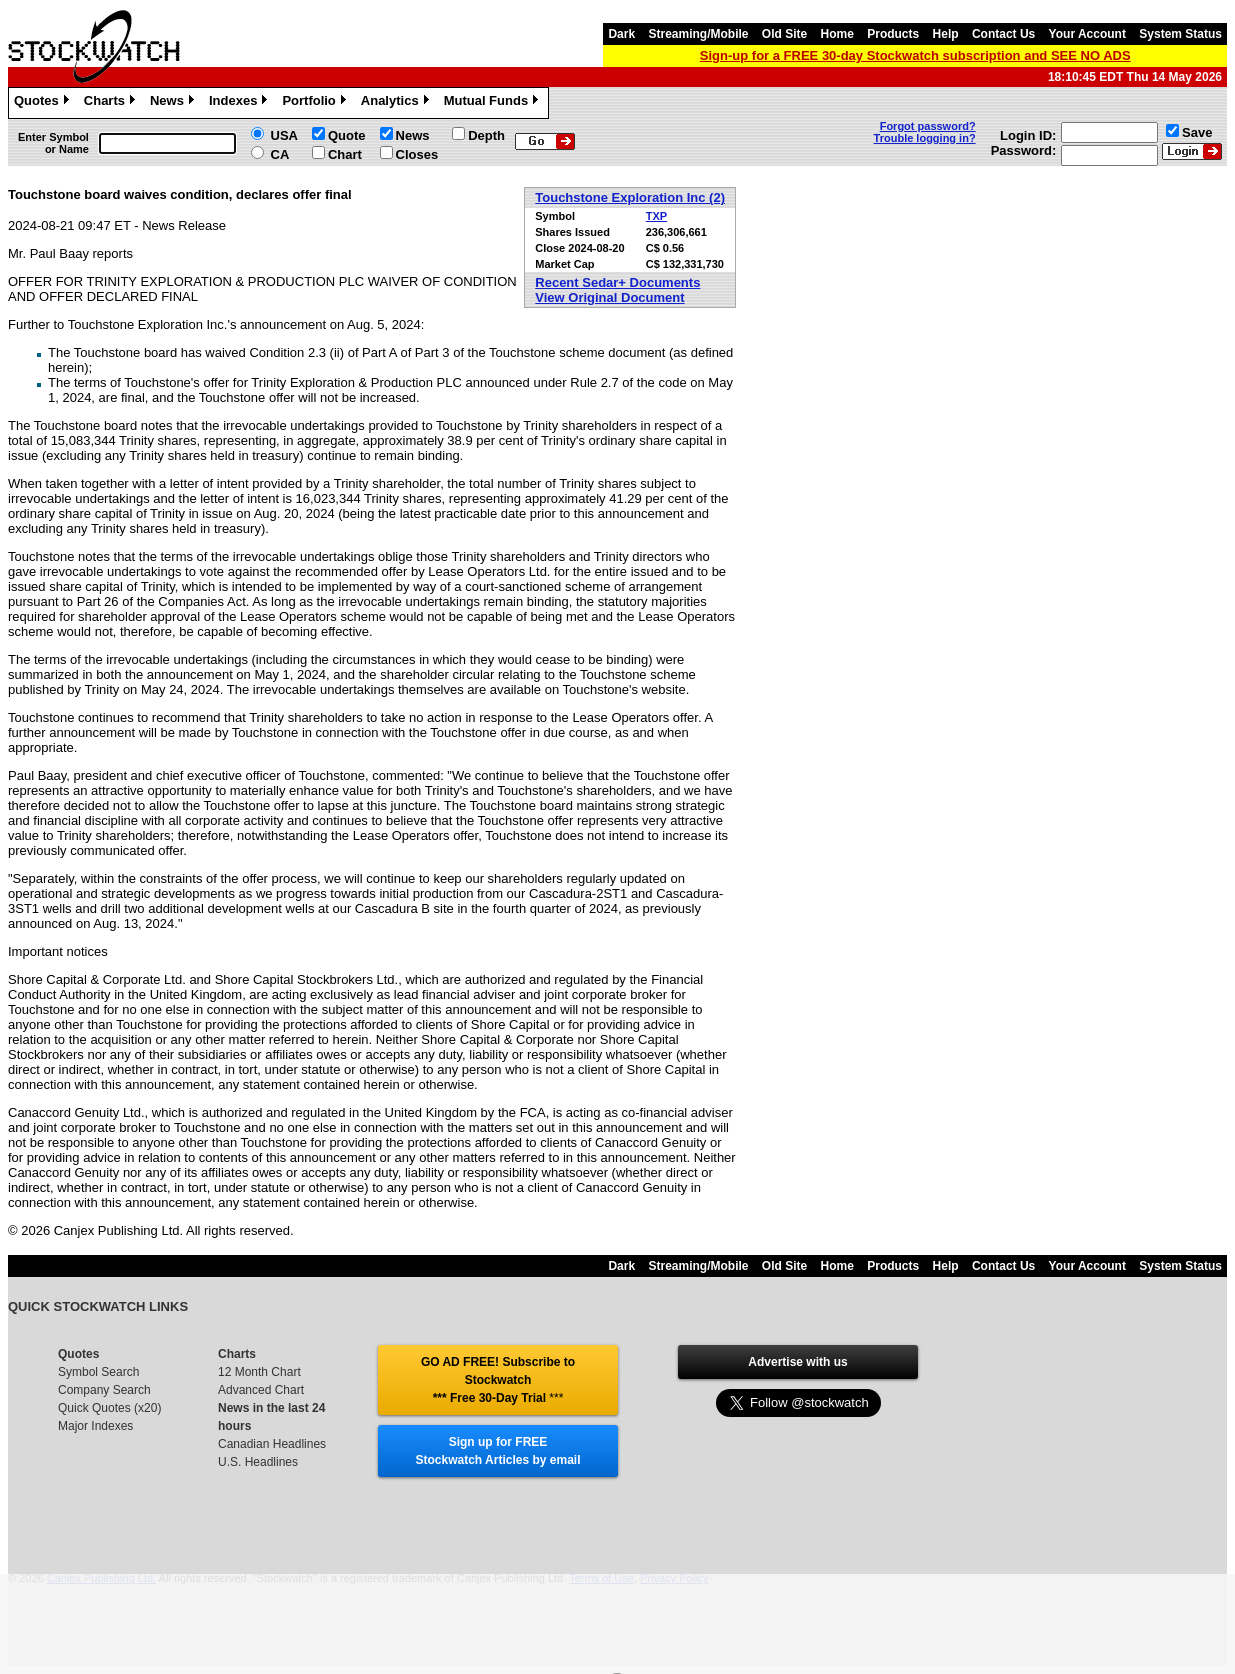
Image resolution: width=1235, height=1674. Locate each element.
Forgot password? (928, 126)
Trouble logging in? (925, 138)
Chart (345, 154)
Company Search (104, 1390)
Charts (112, 103)
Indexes (240, 103)
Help (946, 34)
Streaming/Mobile (698, 34)
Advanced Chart (261, 1390)
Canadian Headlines (272, 1444)
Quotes (44, 103)
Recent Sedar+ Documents (617, 282)
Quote (347, 135)
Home (837, 34)
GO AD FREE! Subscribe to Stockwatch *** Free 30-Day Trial (498, 1380)
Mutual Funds (494, 103)
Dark (621, 34)
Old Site (784, 34)
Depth (486, 135)
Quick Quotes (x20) (109, 1408)
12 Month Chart (259, 1372)
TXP (656, 216)
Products (893, 34)
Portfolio (316, 103)
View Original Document (609, 297)
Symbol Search (98, 1372)
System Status (1180, 34)
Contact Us (1003, 34)
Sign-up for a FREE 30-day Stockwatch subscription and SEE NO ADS (915, 55)
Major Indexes (95, 1426)
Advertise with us (797, 1362)
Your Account (1087, 34)
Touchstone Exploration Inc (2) (630, 197)
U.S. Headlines (258, 1462)
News (174, 103)
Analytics (397, 103)
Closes (417, 154)
